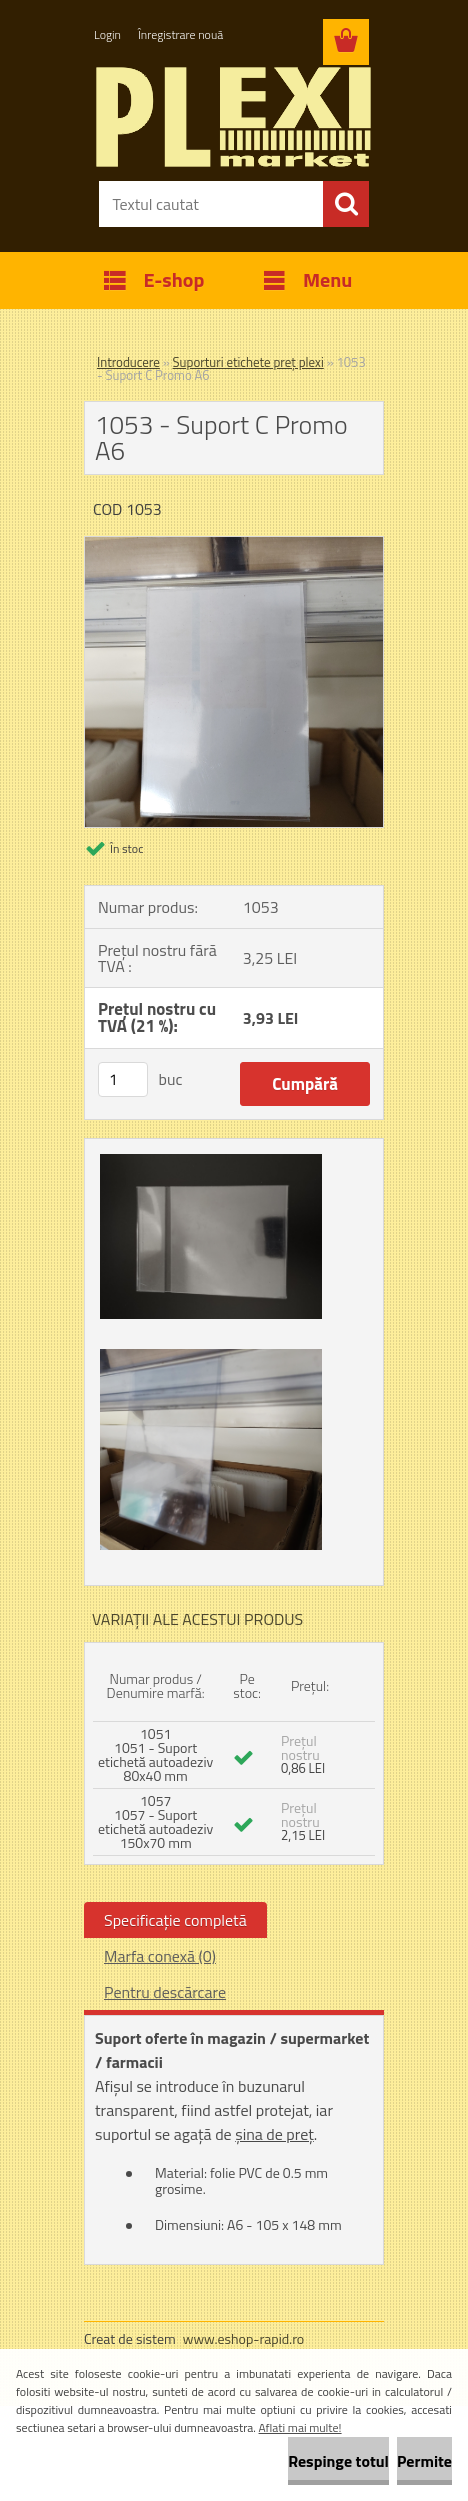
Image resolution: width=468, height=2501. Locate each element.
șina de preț (274, 2134)
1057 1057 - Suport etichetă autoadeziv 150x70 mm (155, 1821)
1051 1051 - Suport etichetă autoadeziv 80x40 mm (155, 1754)
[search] (346, 204)
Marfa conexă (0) (160, 1956)
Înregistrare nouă (180, 34)
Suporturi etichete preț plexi (248, 362)
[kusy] (123, 1079)
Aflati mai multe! (300, 2427)
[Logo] (233, 117)
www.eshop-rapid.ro (243, 2338)
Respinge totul (338, 2461)
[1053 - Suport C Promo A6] (234, 545)
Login (107, 34)
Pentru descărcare (165, 1992)
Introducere (128, 362)
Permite (424, 2461)
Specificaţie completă (175, 1920)
